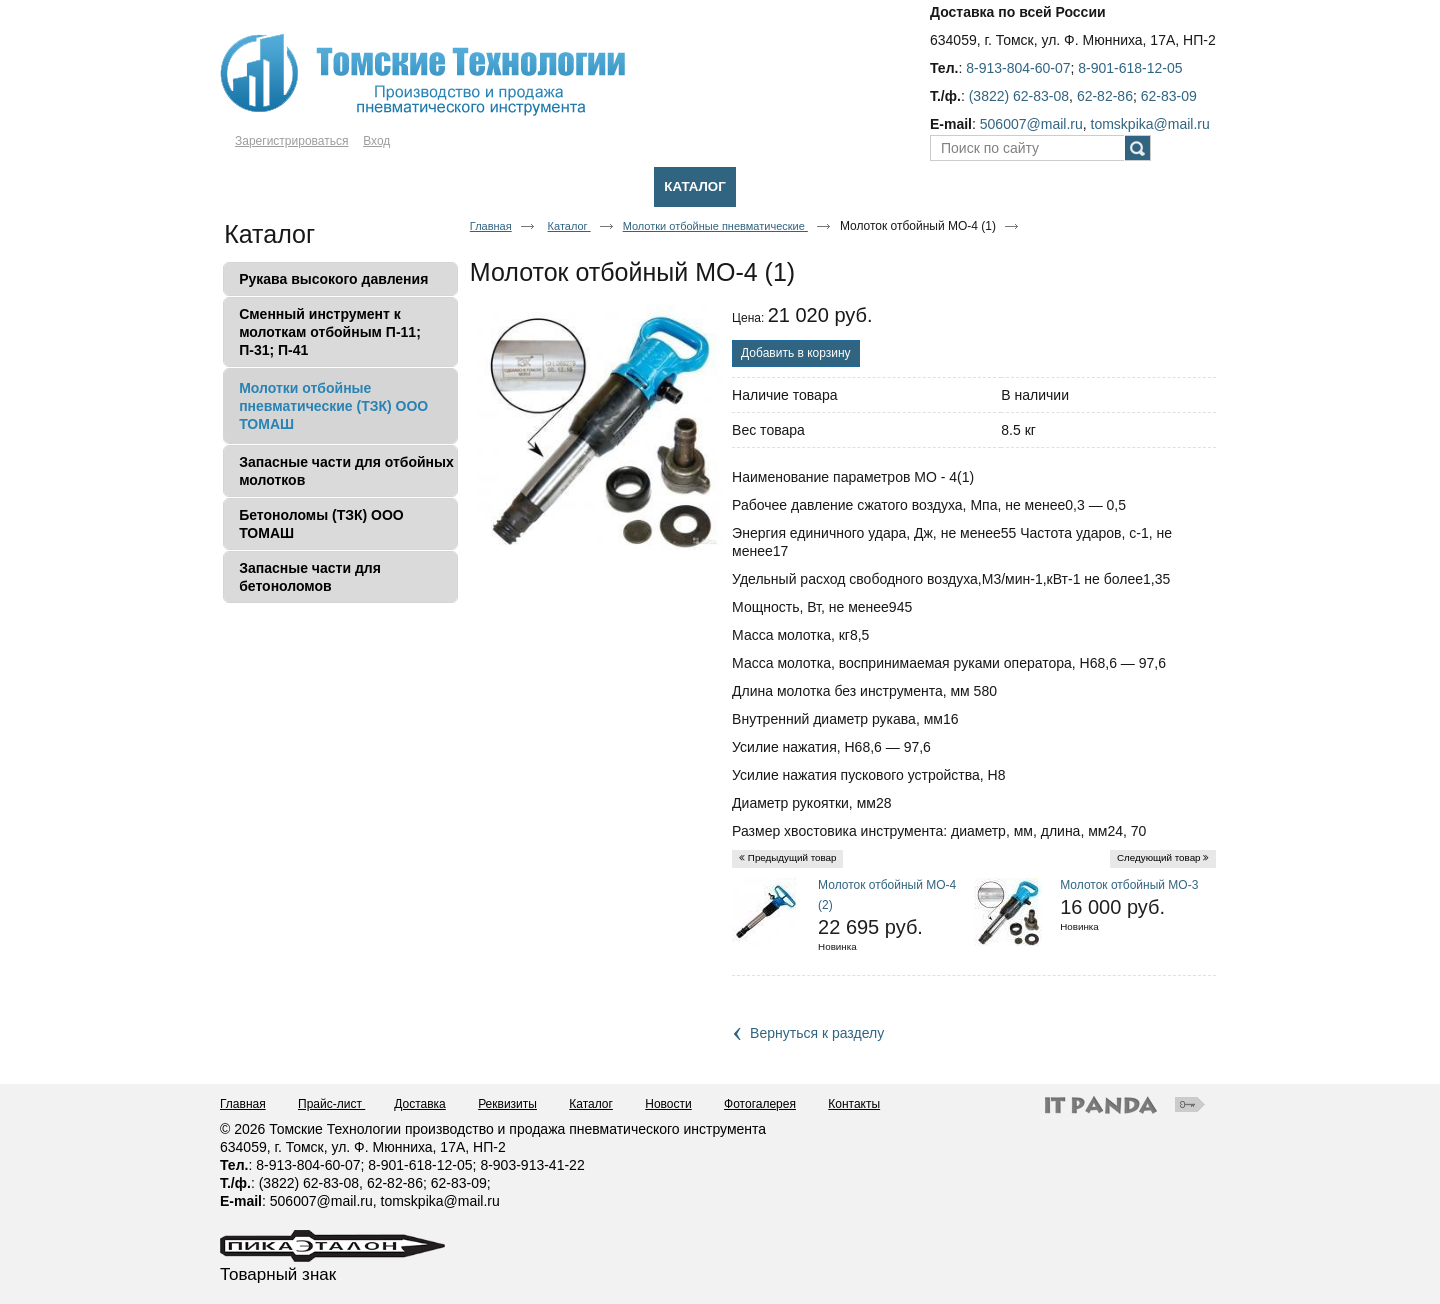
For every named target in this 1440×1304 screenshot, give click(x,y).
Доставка (420, 1104)
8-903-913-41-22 (532, 1165)
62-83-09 (1169, 96)
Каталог (694, 186)
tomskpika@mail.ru (1150, 124)
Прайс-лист (331, 1104)
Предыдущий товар (792, 857)
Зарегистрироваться (291, 141)
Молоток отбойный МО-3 (1129, 885)
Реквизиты (507, 1104)
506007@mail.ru (1031, 124)
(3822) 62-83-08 (1019, 96)
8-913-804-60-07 (1018, 68)
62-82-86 (1105, 96)
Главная (491, 226)
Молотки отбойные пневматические (715, 226)
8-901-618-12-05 (1130, 68)
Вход (376, 141)
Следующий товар (1159, 857)
